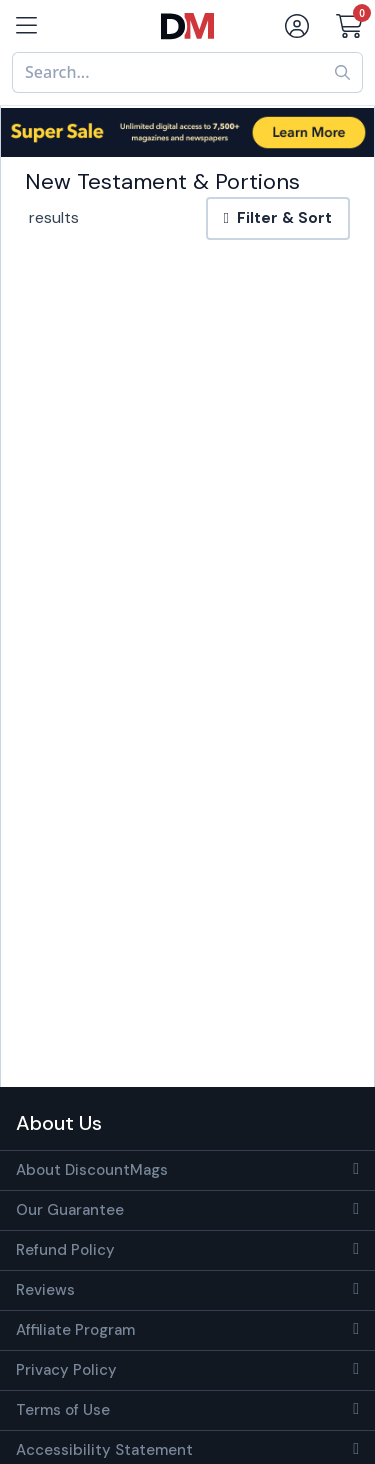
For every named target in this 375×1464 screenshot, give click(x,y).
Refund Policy (65, 1250)
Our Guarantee (70, 1210)
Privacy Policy (66, 1370)
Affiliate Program (75, 1330)
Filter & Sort (278, 218)
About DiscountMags (92, 1170)
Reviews (45, 1290)
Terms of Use (63, 1410)
